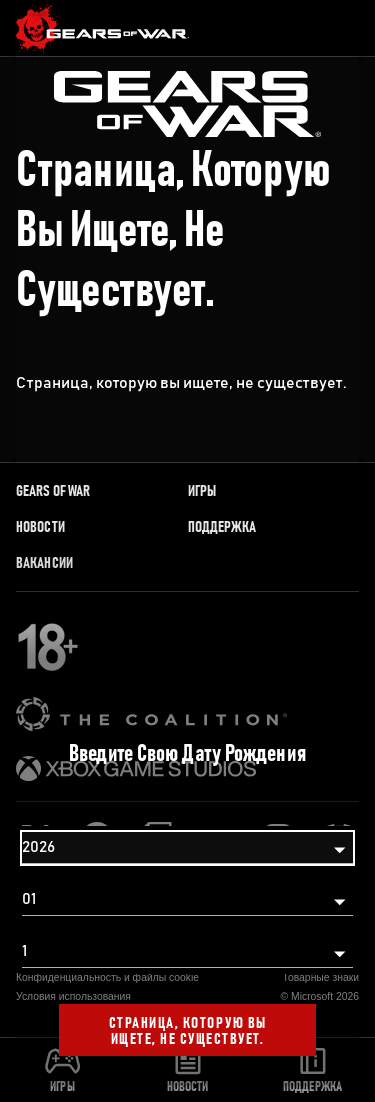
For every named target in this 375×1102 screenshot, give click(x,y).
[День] (187, 952)
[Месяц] (187, 900)
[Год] (187, 848)
